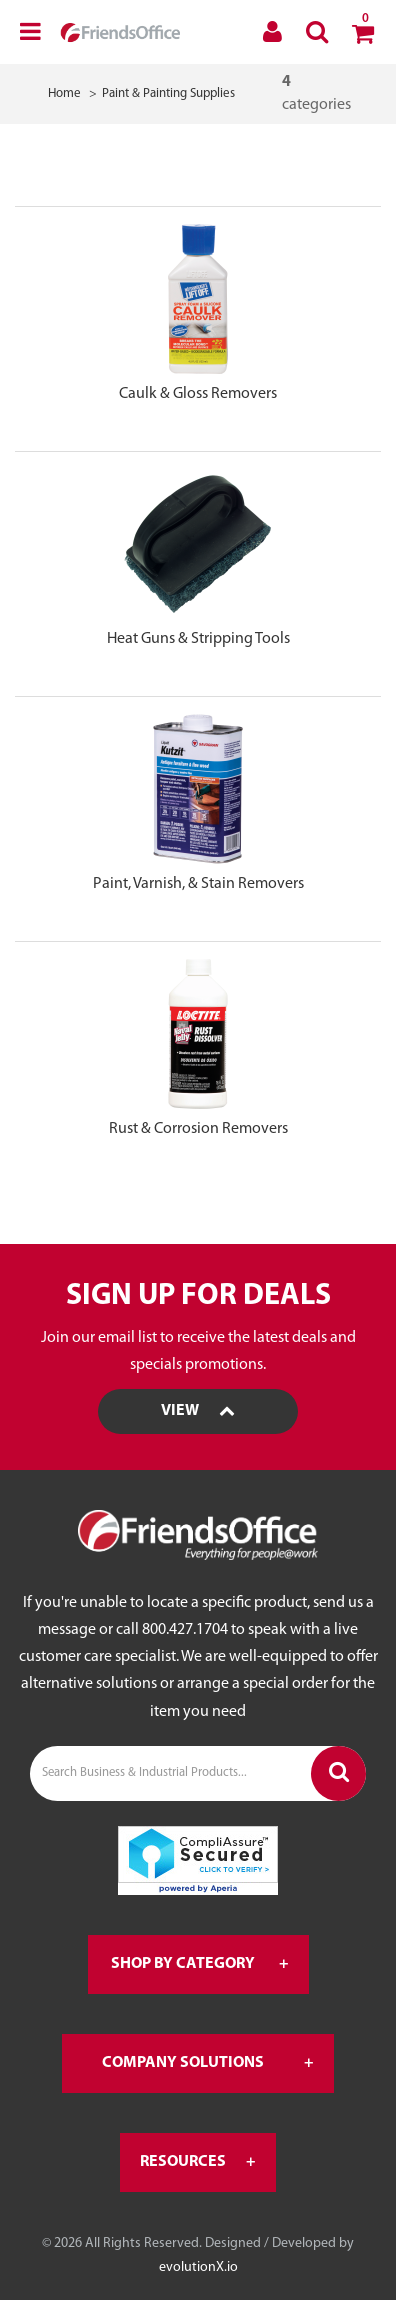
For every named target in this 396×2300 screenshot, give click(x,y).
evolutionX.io (198, 2267)
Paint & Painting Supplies (168, 93)
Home (64, 93)
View (198, 1411)
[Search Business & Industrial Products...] (198, 1773)
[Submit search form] (338, 1773)
